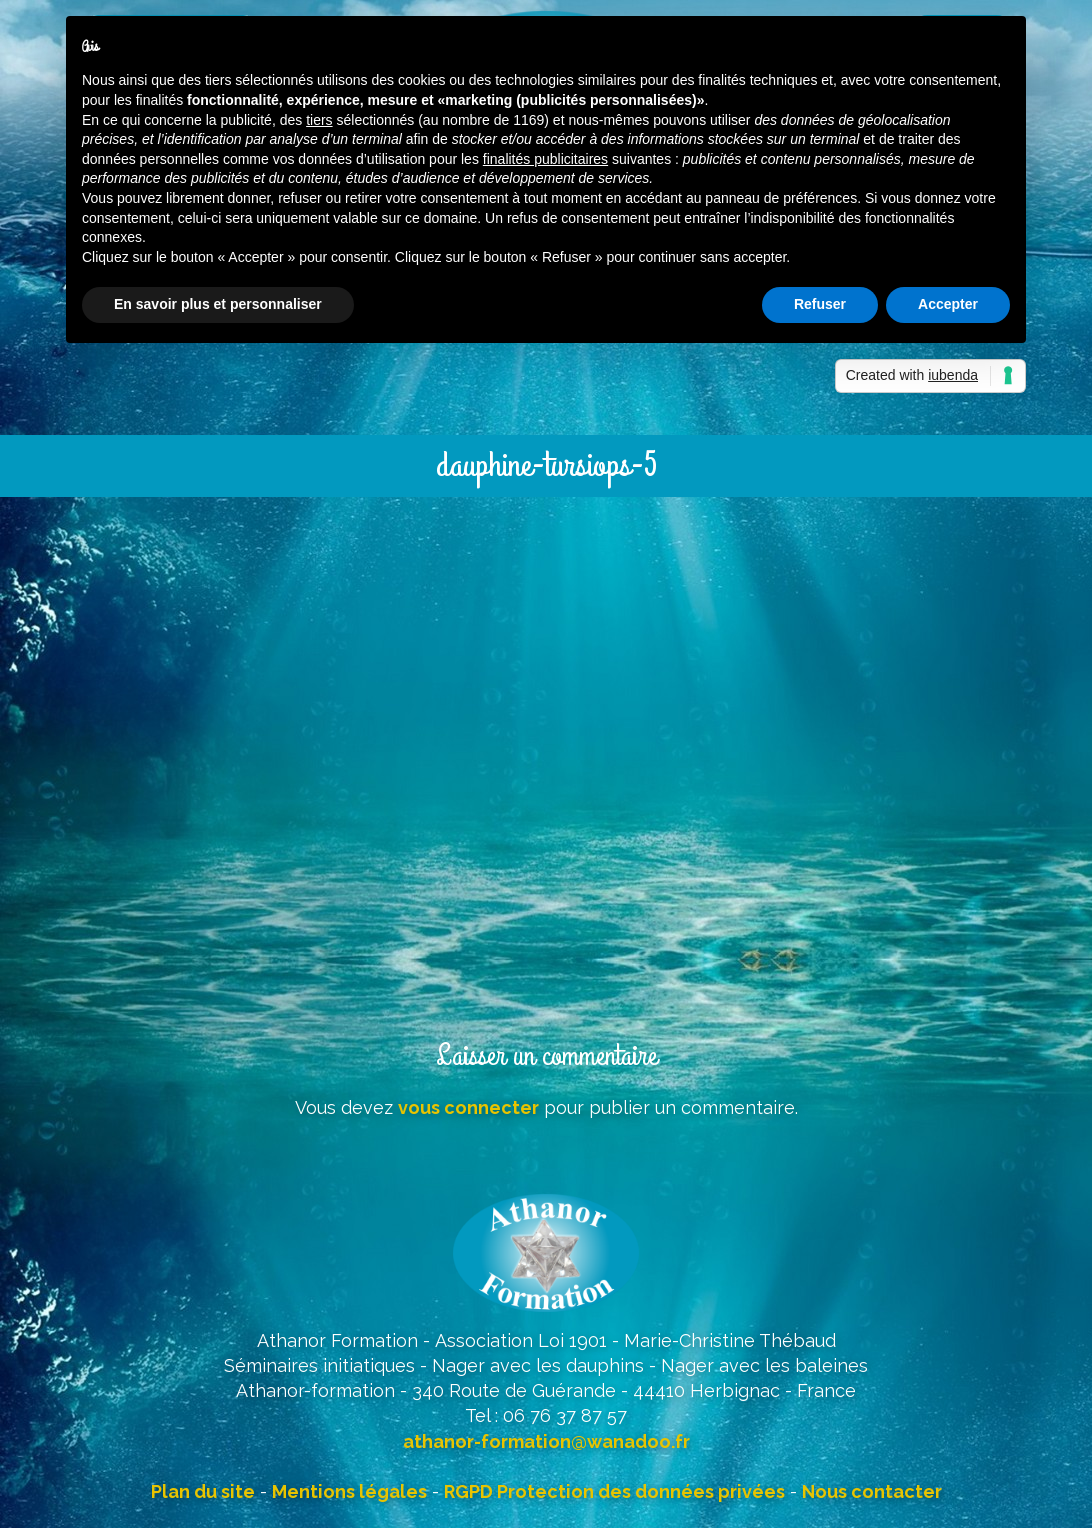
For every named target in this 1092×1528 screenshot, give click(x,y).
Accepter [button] (948, 304)
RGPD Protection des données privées (614, 1491)
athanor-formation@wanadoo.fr (546, 1441)
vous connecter (468, 1107)
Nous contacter (872, 1491)
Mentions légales (349, 1491)
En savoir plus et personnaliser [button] (218, 304)
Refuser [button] (820, 304)
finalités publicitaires (545, 159)
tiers (319, 120)
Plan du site (203, 1491)
